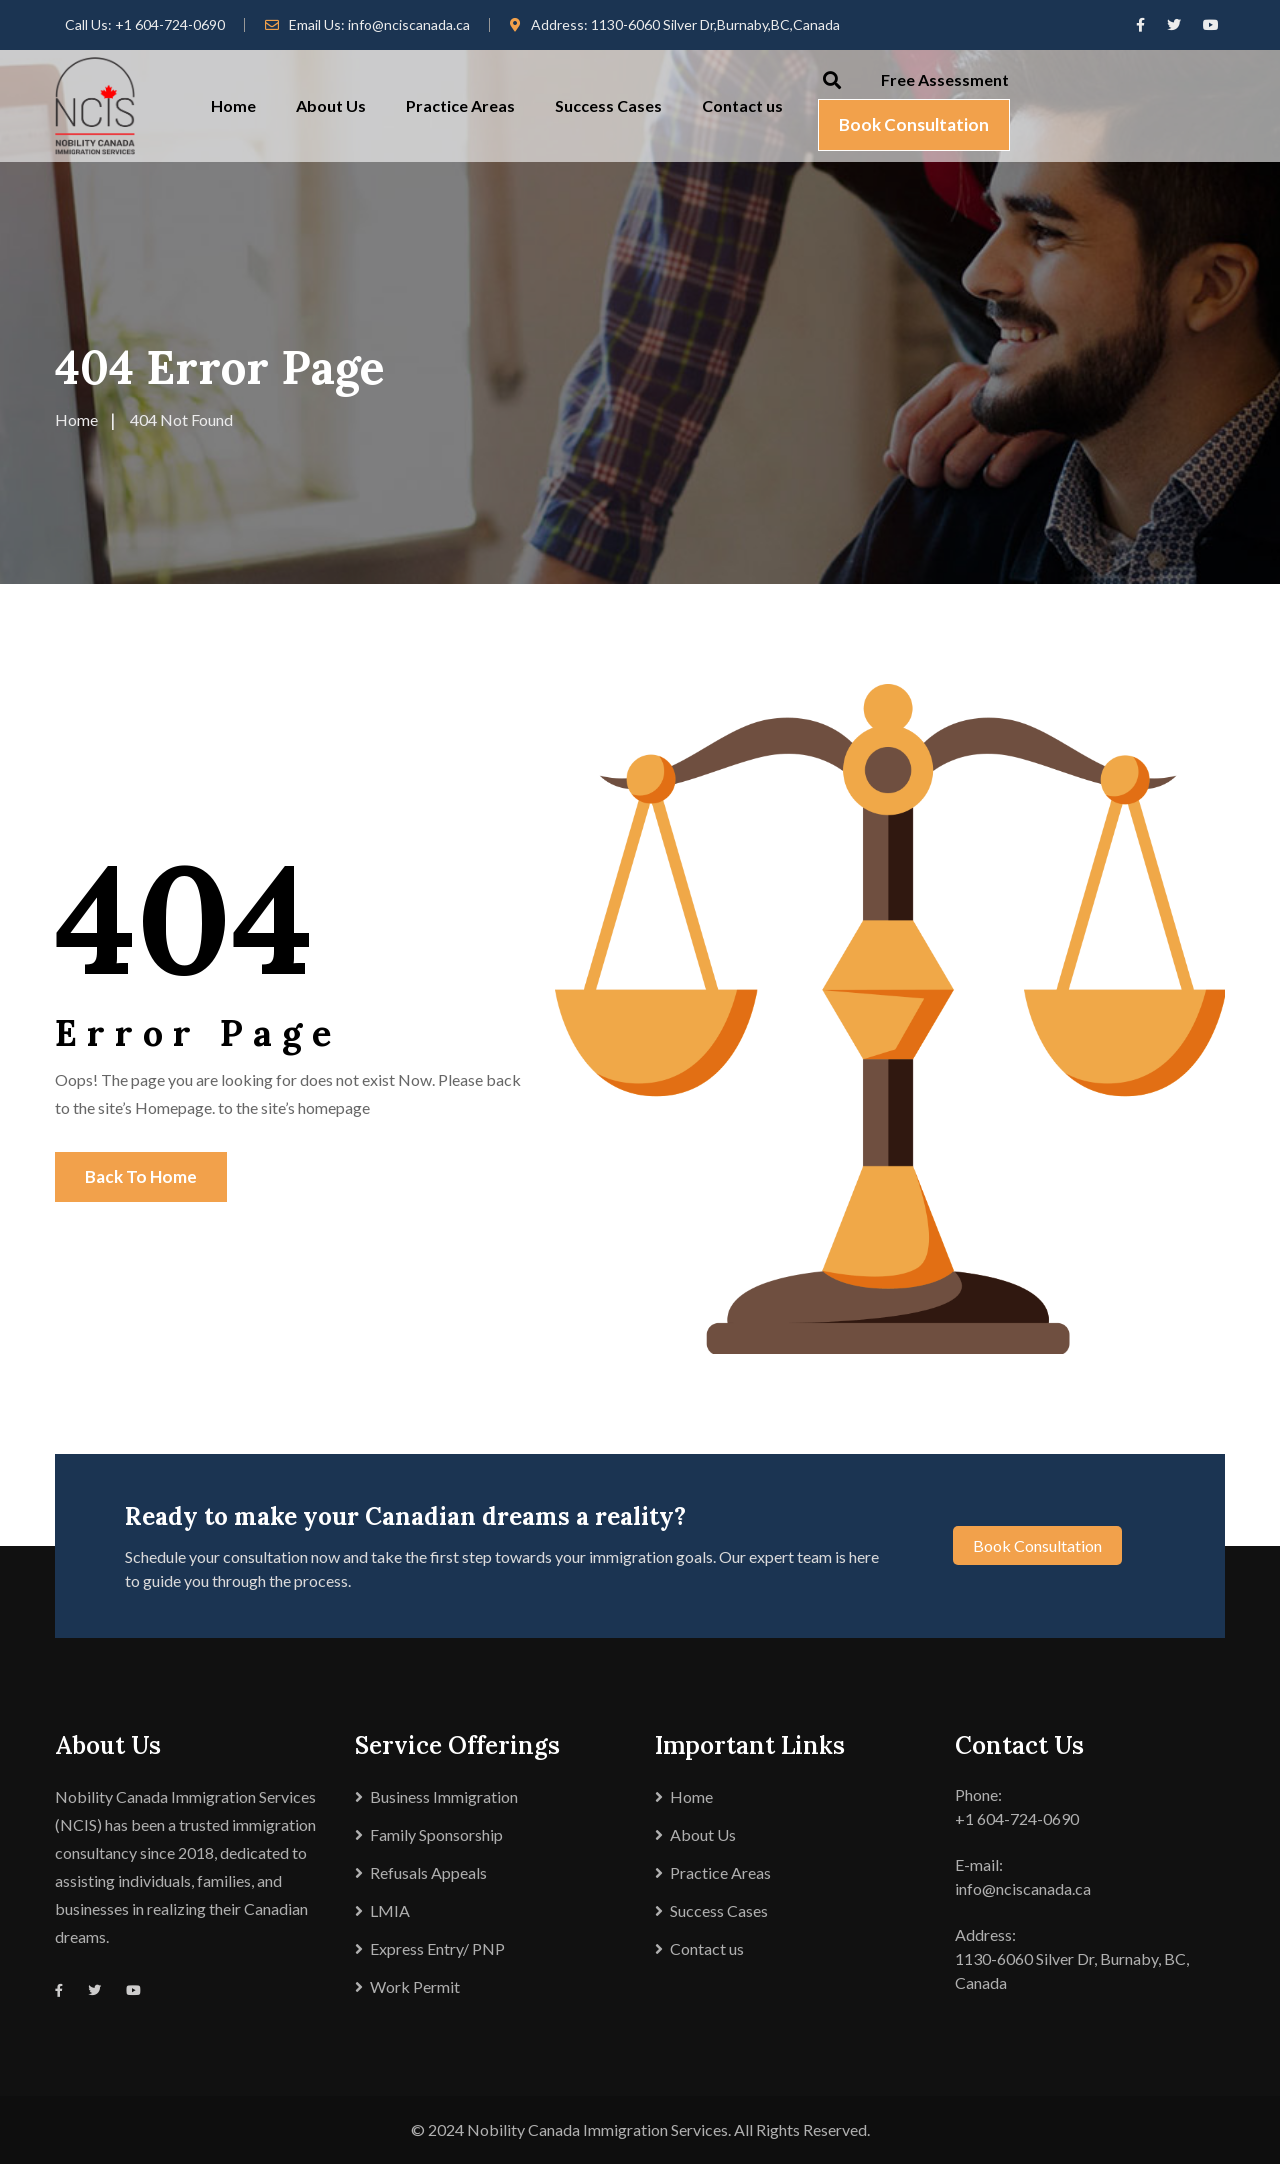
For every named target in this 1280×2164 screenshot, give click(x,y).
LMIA (390, 1910)
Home (233, 105)
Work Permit (415, 1986)
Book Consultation (914, 124)
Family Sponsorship (436, 1834)
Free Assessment (945, 79)
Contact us (742, 105)
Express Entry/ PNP (437, 1948)
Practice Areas (460, 105)
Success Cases (608, 105)
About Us (331, 105)
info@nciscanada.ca (409, 24)
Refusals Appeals (428, 1872)
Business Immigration (444, 1796)
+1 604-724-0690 (170, 24)
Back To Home (141, 1176)
